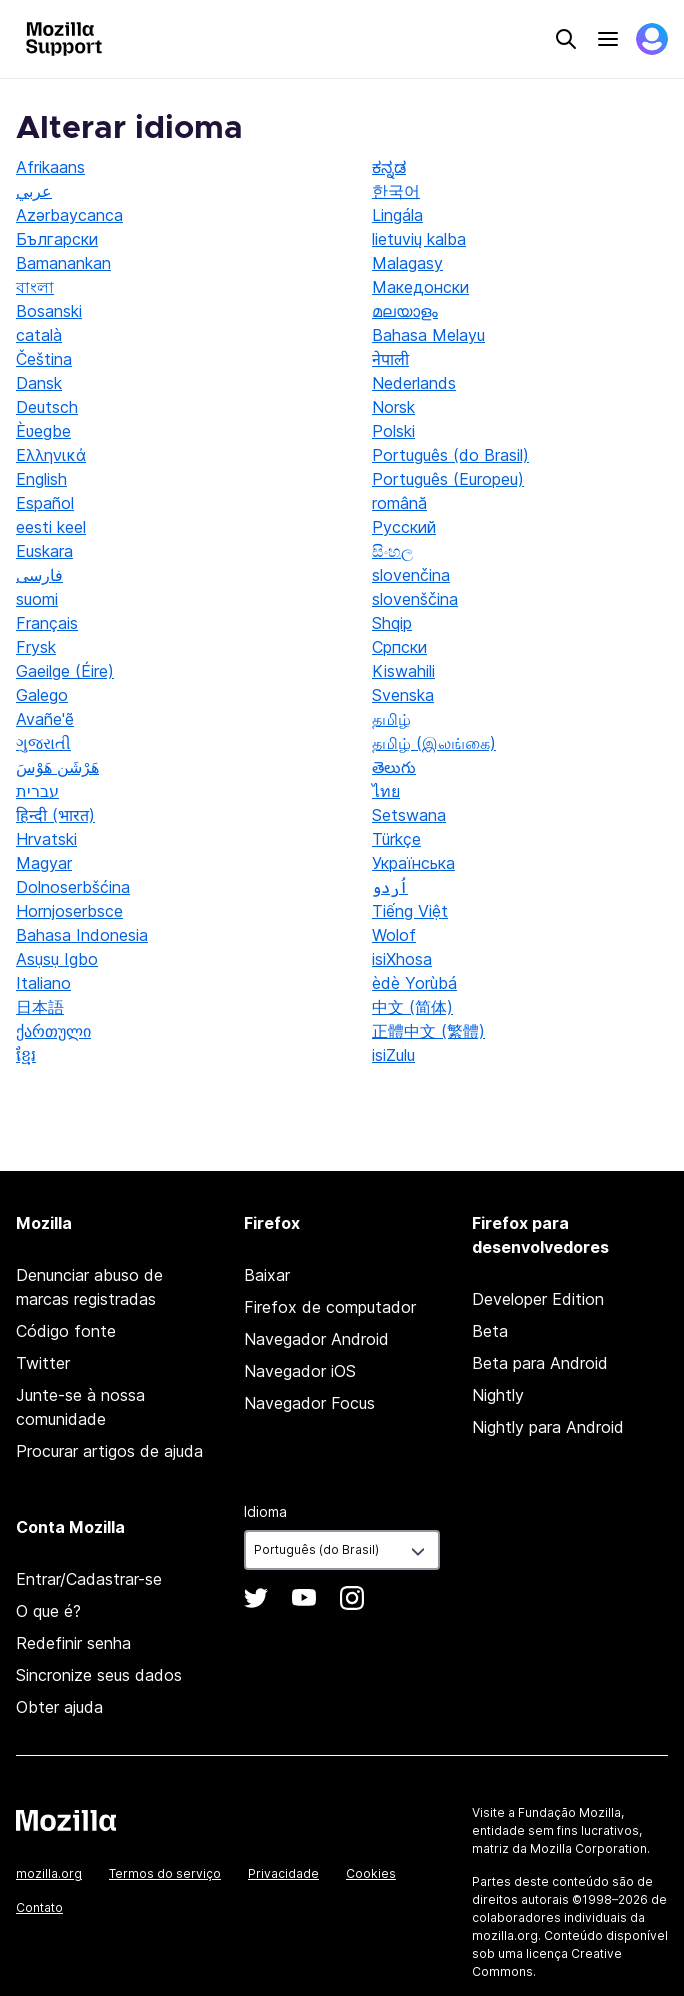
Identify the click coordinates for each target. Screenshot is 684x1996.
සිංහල (392, 551)
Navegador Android (316, 1339)
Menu (608, 39)
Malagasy (407, 263)
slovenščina (415, 599)
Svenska (403, 695)
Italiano (43, 983)
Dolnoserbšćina (73, 887)
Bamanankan (63, 263)
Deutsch (47, 407)
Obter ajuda (59, 1707)
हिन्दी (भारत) (55, 815)
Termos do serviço (165, 1873)
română (399, 503)
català (39, 335)
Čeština (44, 359)
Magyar (44, 863)
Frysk (36, 647)
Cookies (371, 1873)
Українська (413, 863)
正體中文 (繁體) (428, 1031)
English (41, 479)
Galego (42, 695)
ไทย (386, 791)
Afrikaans (50, 167)
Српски (399, 647)
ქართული (53, 1031)
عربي (34, 191)
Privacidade (283, 1873)
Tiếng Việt (410, 911)
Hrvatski (46, 839)
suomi (37, 599)
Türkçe (396, 839)
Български (57, 239)
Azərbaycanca (69, 215)
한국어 (396, 191)
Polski (393, 431)
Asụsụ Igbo (57, 959)
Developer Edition (538, 1299)
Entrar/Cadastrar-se (89, 1579)
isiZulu (393, 1055)
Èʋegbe (43, 431)
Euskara (44, 551)
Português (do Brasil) (450, 455)
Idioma (265, 1511)
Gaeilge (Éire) (65, 671)
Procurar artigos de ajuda (109, 1451)
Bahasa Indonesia (82, 935)
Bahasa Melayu (428, 335)
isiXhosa (402, 959)
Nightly (498, 1395)
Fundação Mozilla (569, 1812)
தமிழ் (391, 719)
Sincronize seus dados (99, 1675)
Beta (490, 1331)
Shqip (392, 623)
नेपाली (390, 359)
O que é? (48, 1611)
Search (566, 39)
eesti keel (51, 527)
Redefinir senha (73, 1643)
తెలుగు (394, 767)
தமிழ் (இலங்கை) (434, 743)
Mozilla (66, 1820)
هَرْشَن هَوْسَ (57, 767)
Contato (39, 1907)
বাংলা (35, 287)
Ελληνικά (51, 455)
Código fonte (66, 1331)
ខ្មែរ (26, 1055)
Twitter (43, 1363)
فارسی (39, 575)
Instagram (352, 1598)
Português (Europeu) (448, 479)
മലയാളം (405, 311)
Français (47, 623)
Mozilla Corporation (588, 1848)
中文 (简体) (412, 1007)
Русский (404, 527)
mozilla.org (49, 1873)
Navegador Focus (309, 1403)
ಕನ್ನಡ (389, 167)
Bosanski (49, 311)
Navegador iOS (300, 1371)
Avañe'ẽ (45, 719)
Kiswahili (403, 671)
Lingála (397, 215)
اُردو (390, 887)
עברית (37, 791)
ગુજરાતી (43, 743)
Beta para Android (540, 1363)
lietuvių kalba (419, 239)
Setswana (409, 815)
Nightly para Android (548, 1427)
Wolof (394, 935)
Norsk (393, 407)
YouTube (304, 1598)
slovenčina (411, 575)
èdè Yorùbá (414, 983)
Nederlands (414, 383)
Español (45, 503)
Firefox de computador (330, 1307)
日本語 (40, 1007)
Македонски (420, 287)
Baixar (267, 1275)
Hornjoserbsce (69, 911)
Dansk (39, 383)
